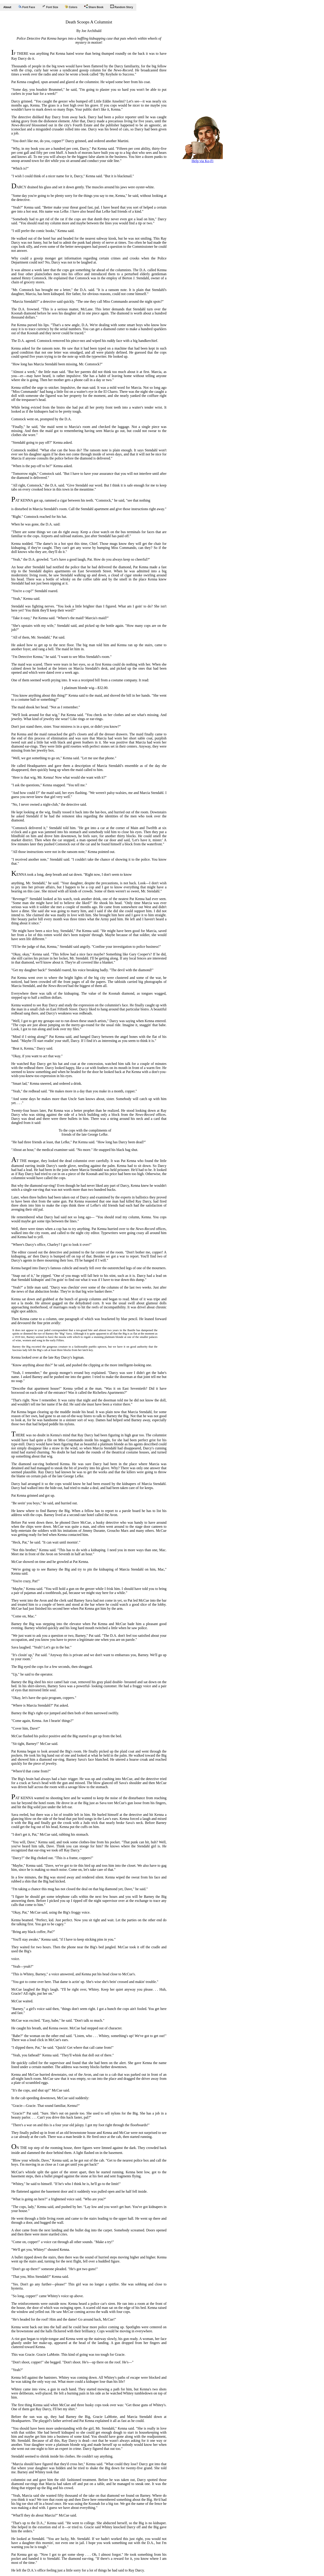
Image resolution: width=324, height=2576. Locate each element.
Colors (71, 7)
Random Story (121, 7)
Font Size (50, 7)
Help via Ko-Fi (202, 159)
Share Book (94, 7)
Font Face (26, 7)
